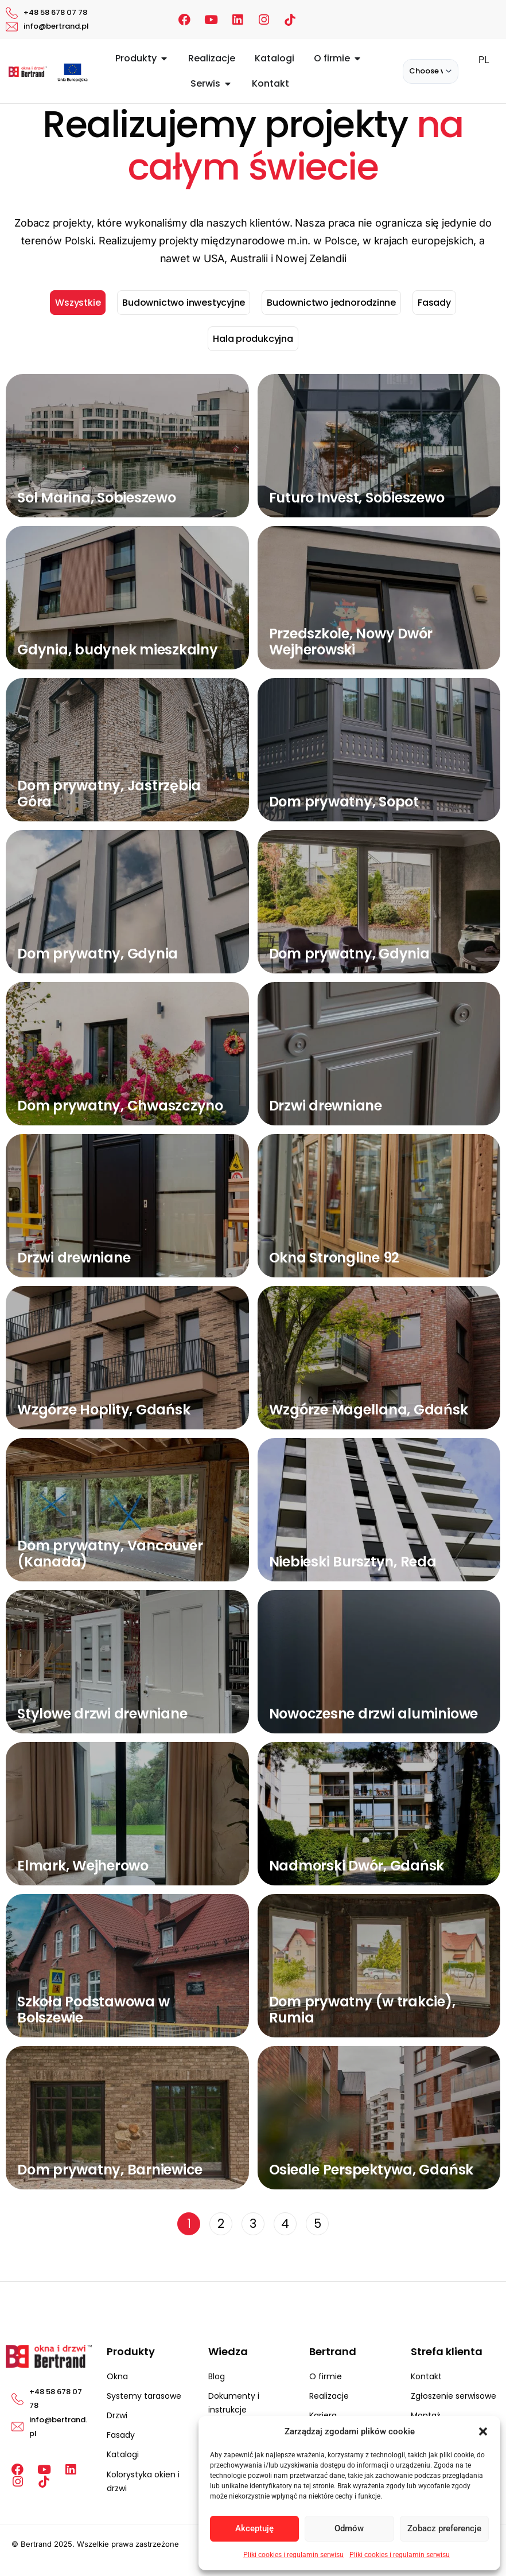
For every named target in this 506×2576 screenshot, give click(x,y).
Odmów (349, 2528)
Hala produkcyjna (253, 338)
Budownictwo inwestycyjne (183, 302)
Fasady (434, 302)
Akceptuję (254, 2528)
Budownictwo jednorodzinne (331, 302)
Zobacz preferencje (444, 2528)
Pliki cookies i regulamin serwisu (293, 2555)
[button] (483, 2431)
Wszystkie (77, 302)
